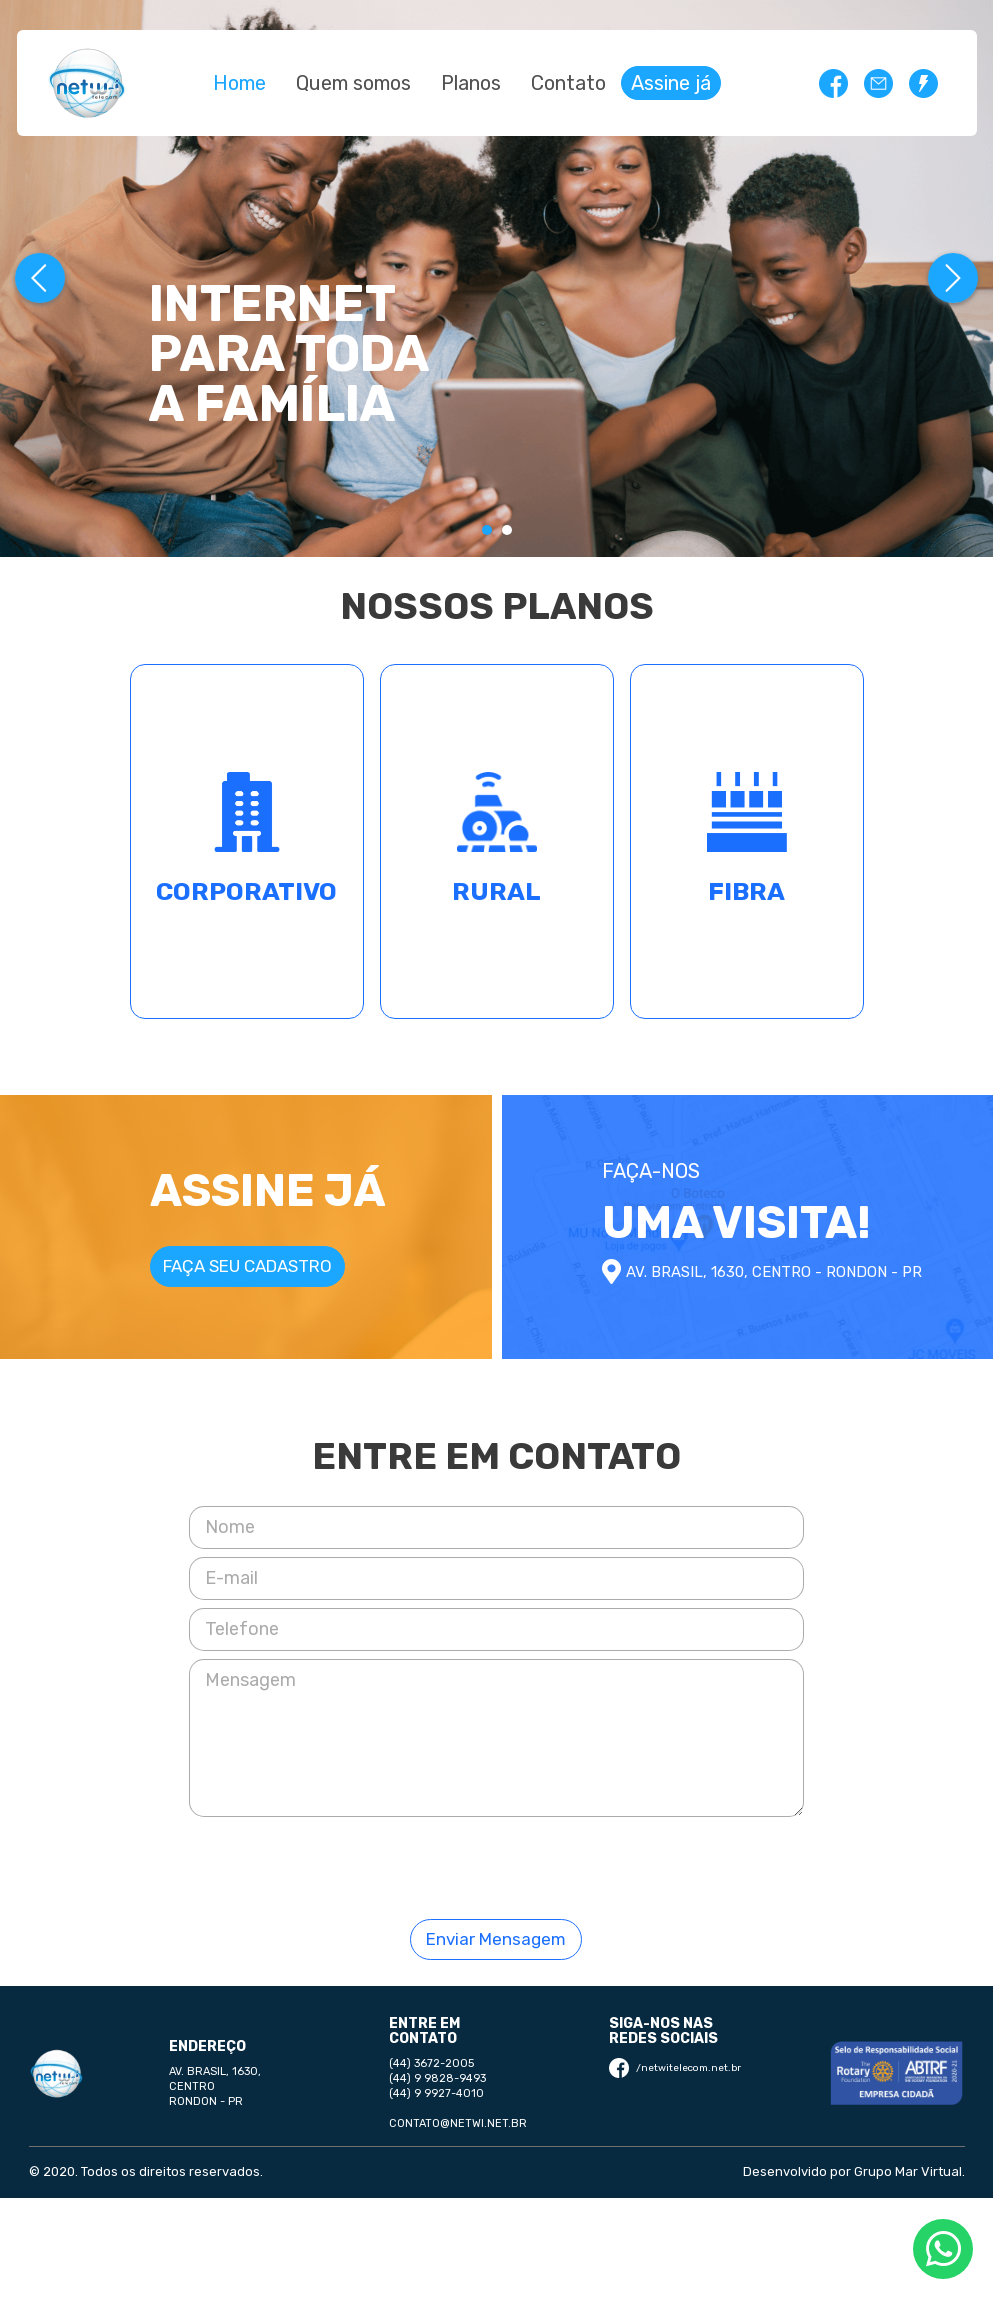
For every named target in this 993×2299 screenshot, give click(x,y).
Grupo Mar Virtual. (909, 2171)
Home (239, 83)
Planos (471, 83)
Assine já (671, 83)
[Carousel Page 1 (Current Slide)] (487, 530)
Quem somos (353, 83)
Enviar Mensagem (496, 1939)
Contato (568, 83)
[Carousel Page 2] (507, 530)
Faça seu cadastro (247, 1266)
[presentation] (496, 1864)
